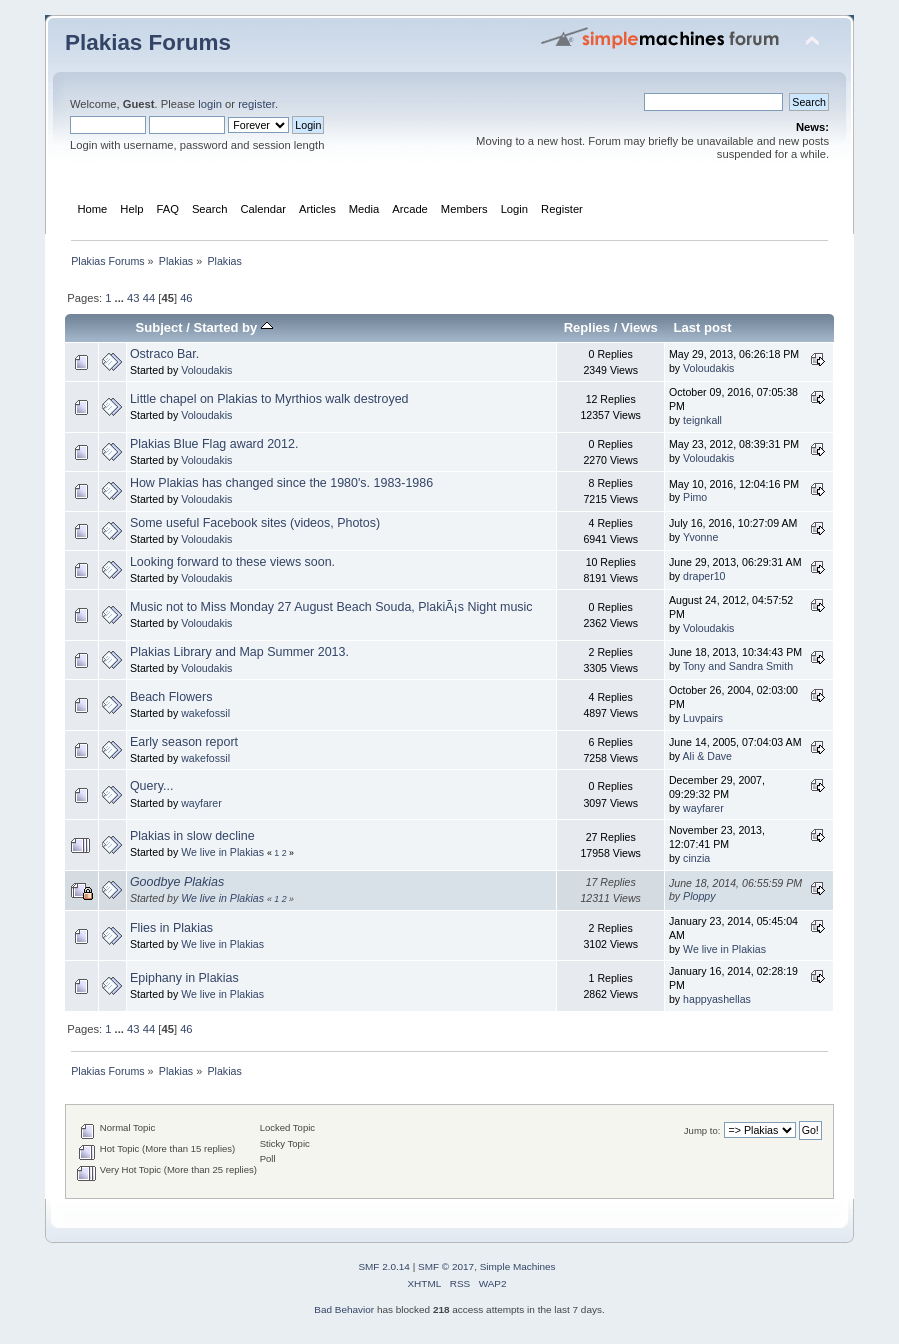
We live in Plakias (222, 852)
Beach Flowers (171, 697)
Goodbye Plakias (177, 882)
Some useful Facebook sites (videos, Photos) (255, 523)
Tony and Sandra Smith (738, 666)
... (121, 298)
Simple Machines (518, 1266)
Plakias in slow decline (192, 836)
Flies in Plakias (171, 928)
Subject (159, 327)
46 (186, 298)
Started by (233, 327)
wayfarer (201, 803)
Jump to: (702, 1130)
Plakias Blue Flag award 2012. (214, 444)
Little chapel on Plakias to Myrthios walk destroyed (269, 399)
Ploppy (699, 896)
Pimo (695, 497)
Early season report (184, 742)
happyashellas (717, 999)
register (256, 104)
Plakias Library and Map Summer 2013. (239, 652)
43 (133, 298)
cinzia (696, 858)
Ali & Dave (707, 756)
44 (149, 298)
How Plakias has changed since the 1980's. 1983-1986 (281, 483)
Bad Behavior (344, 1309)
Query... (151, 786)
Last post (703, 327)
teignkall (702, 420)
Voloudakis (206, 370)
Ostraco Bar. (164, 354)
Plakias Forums (148, 42)
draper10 (704, 576)
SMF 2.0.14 (384, 1266)
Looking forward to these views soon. (232, 562)
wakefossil (205, 713)
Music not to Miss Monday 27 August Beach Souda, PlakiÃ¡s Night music (331, 607)
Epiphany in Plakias (184, 978)
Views (639, 327)
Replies (587, 327)
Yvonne (700, 537)
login (210, 104)
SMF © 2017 (446, 1266)
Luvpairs (703, 718)
